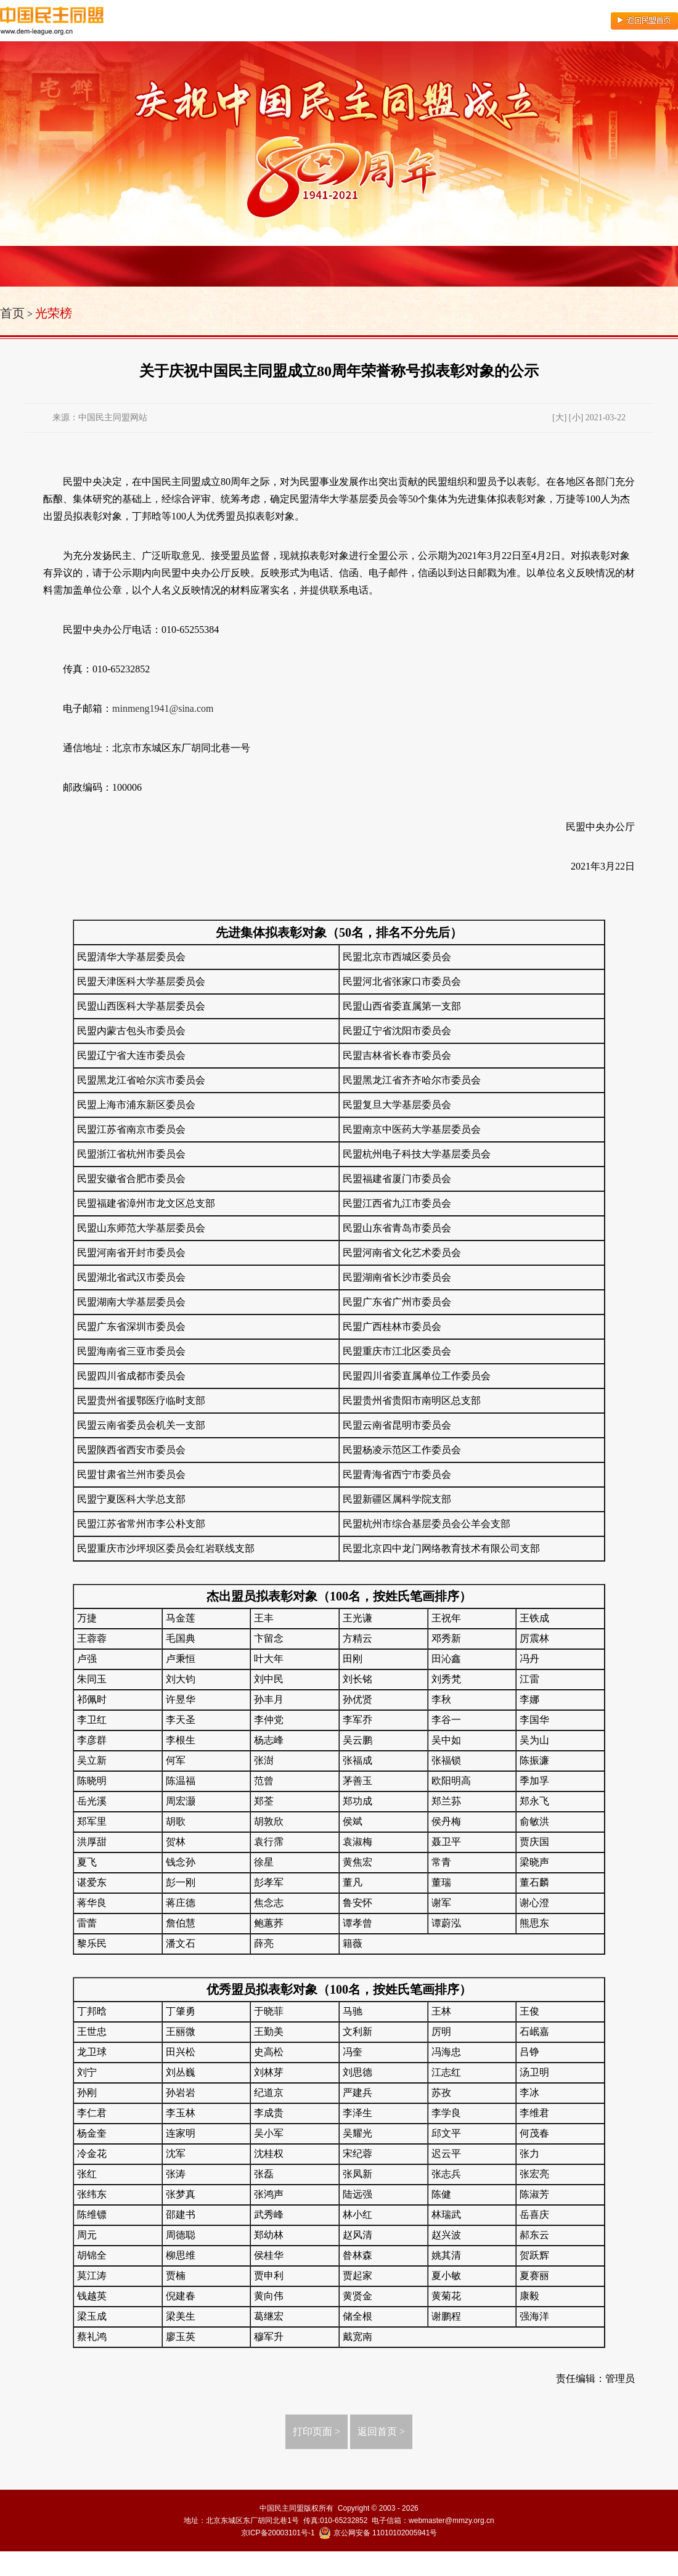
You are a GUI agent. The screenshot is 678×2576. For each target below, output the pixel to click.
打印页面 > (316, 2431)
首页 (12, 313)
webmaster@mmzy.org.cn (451, 2520)
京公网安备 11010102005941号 (378, 2533)
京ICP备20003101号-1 (278, 2533)
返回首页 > (381, 2431)
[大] (559, 417)
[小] (576, 417)
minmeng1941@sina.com (163, 708)
